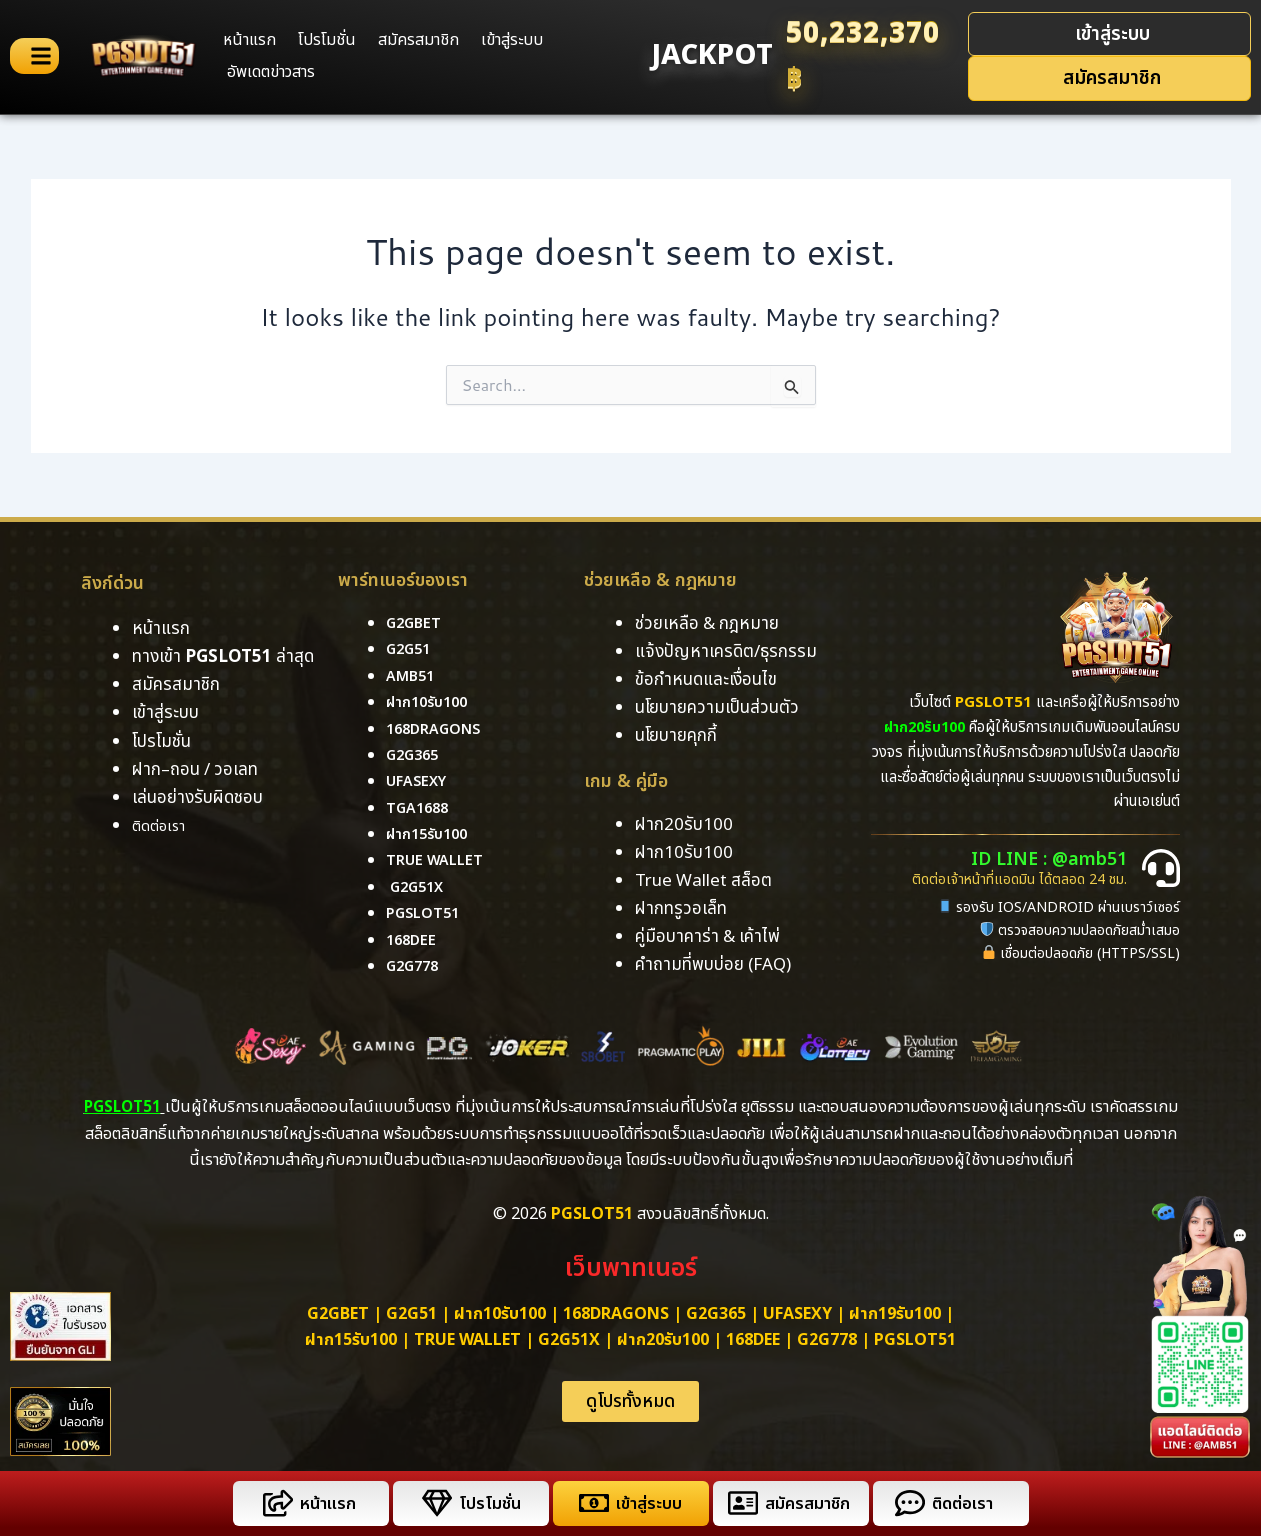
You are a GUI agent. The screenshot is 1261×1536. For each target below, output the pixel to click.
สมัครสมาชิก (418, 40)
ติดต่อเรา (164, 826)
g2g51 (410, 649)
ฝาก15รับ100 (431, 834)
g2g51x (419, 887)
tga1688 (420, 808)
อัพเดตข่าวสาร (271, 72)
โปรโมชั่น (327, 40)
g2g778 (415, 966)
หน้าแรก (249, 40)
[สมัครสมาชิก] (739, 1503)
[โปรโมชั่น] (433, 1503)
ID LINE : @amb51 (1059, 860)
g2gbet (416, 623)
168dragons (438, 729)
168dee (753, 1340)
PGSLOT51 (915, 1340)
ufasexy (419, 781)
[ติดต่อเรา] (906, 1503)
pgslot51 (426, 913)
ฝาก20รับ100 (663, 1340)
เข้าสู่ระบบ (512, 40)
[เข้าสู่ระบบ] (590, 1503)
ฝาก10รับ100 (431, 702)
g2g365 (415, 755)
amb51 (412, 676)
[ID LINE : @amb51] (1161, 868)
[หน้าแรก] (274, 1503)
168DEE (413, 940)
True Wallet (439, 860)
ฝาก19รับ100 (895, 1313)
